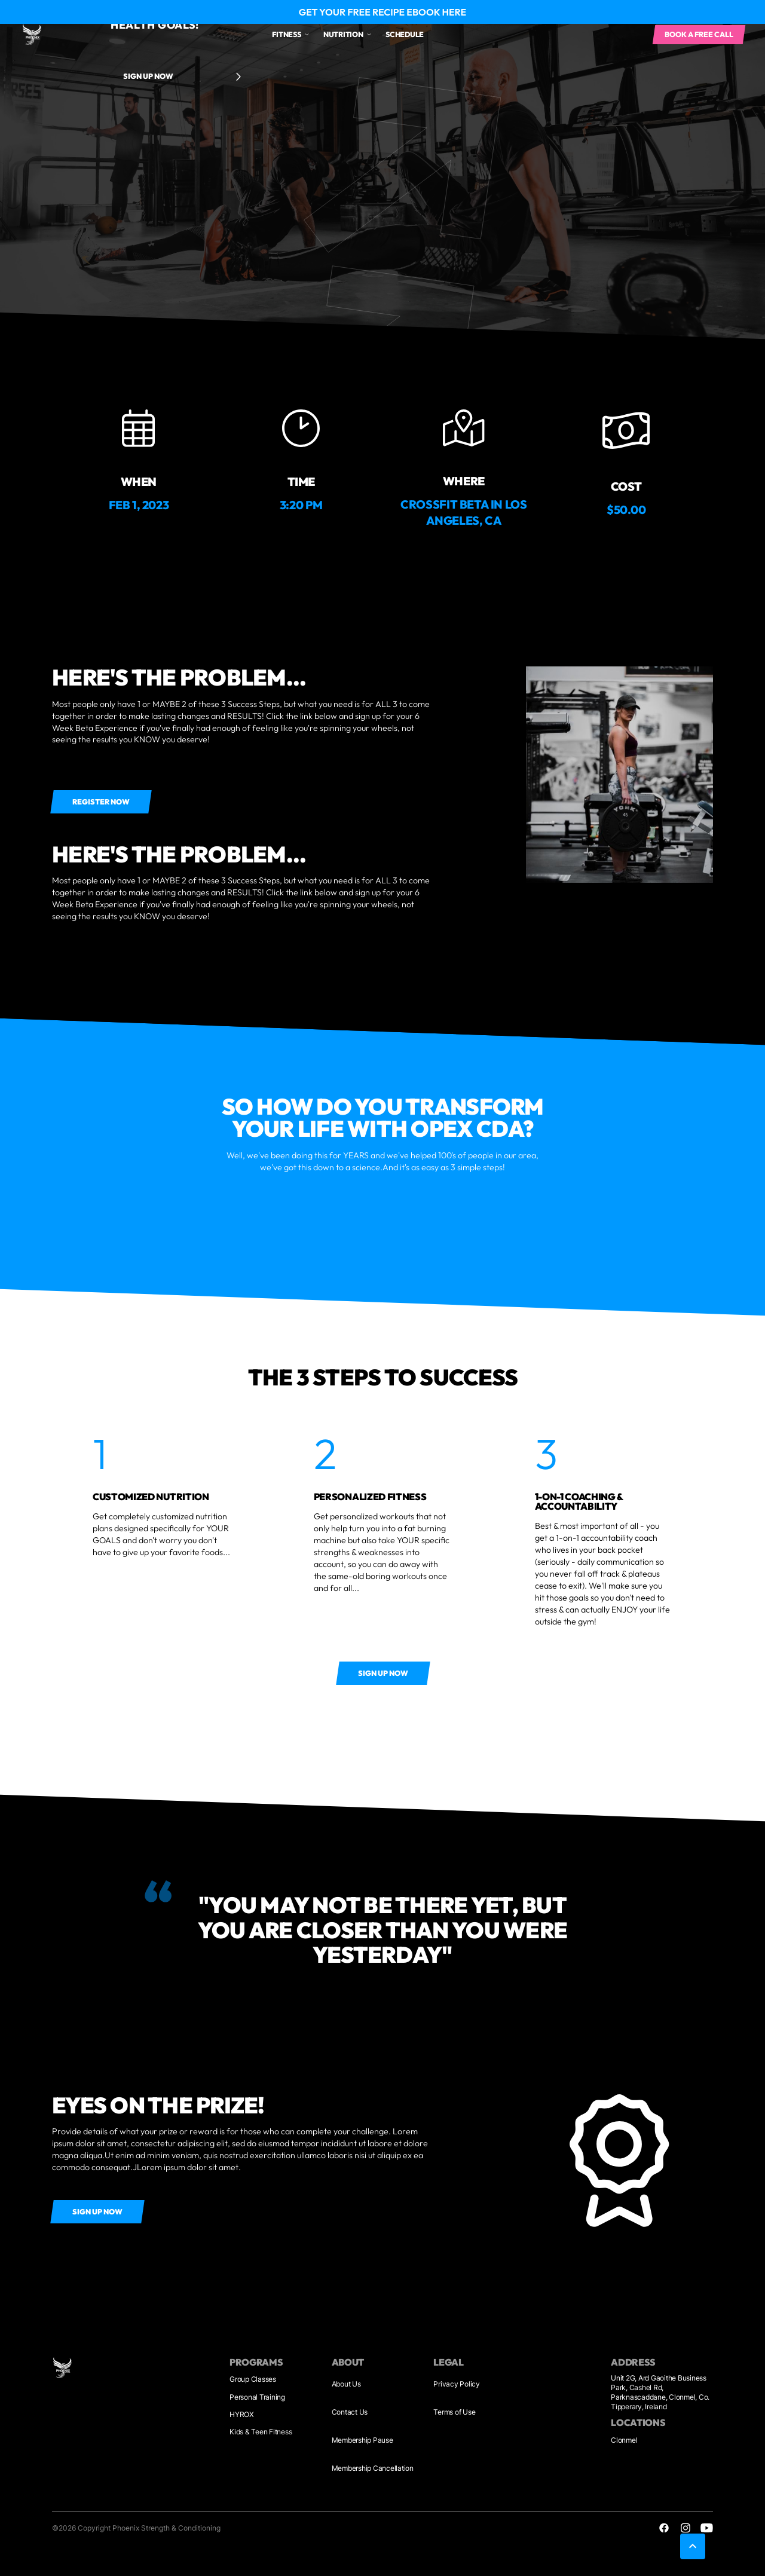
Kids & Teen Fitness (261, 2431)
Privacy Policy (456, 2383)
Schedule (404, 34)
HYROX (242, 2414)
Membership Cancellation (373, 2468)
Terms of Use (454, 2411)
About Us (346, 2383)
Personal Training (257, 2397)
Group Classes (253, 2379)
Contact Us (350, 2411)
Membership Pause (362, 2440)
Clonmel (624, 2440)
